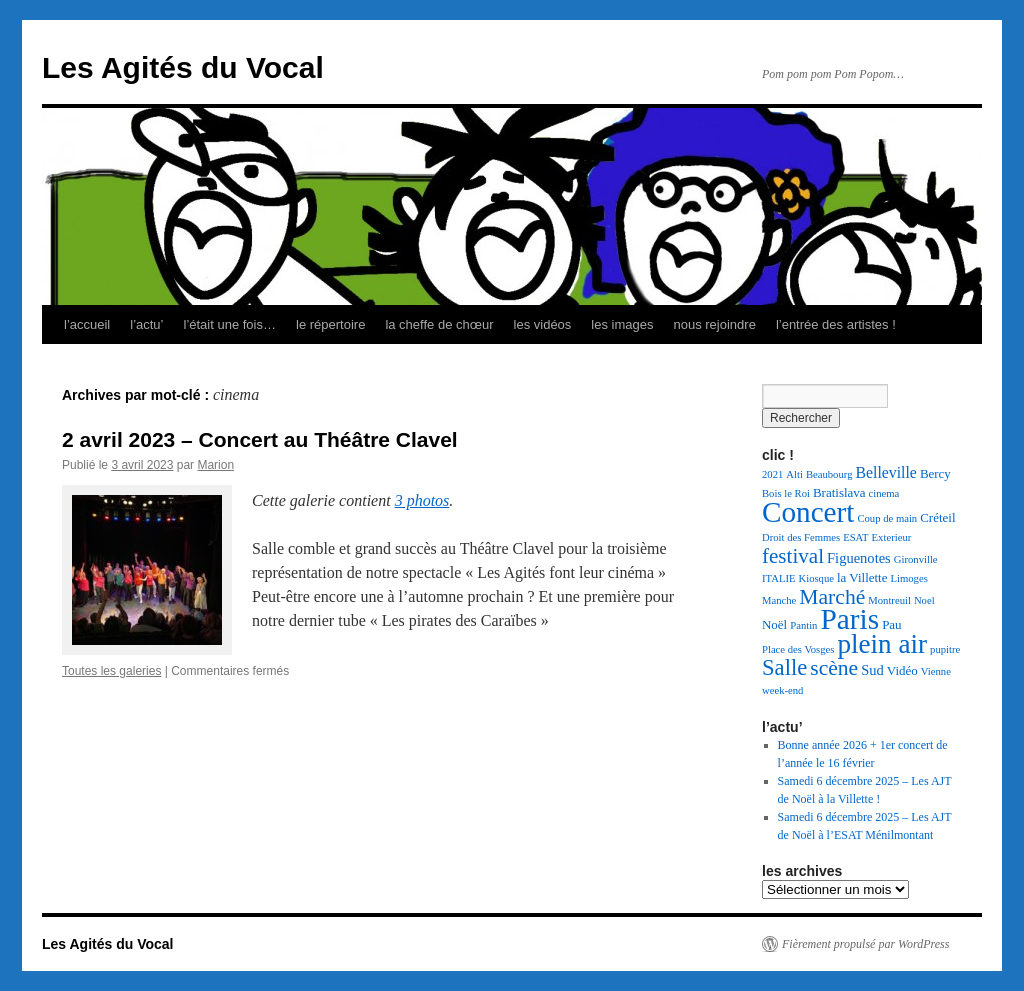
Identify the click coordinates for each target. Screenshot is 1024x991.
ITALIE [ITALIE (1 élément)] (778, 578)
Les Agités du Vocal (183, 67)
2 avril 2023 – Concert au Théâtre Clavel (260, 439)
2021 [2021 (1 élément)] (772, 474)
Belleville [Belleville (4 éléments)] (885, 472)
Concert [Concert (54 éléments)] (808, 512)
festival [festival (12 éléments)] (793, 556)
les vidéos (543, 324)
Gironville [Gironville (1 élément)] (916, 559)
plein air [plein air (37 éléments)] (882, 644)
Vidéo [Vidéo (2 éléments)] (902, 670)
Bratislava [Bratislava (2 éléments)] (839, 492)
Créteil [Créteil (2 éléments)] (937, 517)
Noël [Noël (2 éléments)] (774, 624)
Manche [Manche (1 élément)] (779, 600)
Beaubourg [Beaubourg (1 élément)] (829, 474)
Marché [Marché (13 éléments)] (832, 597)
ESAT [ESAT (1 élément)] (855, 537)
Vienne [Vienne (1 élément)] (936, 671)
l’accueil (87, 324)
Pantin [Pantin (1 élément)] (803, 625)
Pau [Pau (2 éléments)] (891, 624)
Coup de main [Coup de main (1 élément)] (887, 518)
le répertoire (330, 324)
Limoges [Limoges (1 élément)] (908, 578)
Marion (215, 465)
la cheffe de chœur (439, 324)
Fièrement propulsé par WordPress (865, 944)
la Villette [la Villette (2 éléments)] (862, 577)
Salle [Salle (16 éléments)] (784, 667)
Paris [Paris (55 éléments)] (849, 619)
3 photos (422, 500)
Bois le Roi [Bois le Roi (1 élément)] (786, 493)
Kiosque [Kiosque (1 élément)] (816, 578)
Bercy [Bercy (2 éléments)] (935, 473)
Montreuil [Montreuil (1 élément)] (889, 600)
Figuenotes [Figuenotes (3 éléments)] (859, 558)
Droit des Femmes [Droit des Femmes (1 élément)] (801, 537)
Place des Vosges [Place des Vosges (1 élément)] (798, 649)
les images (622, 324)
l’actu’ (146, 324)
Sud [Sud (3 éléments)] (872, 670)
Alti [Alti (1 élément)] (794, 474)
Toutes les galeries (111, 671)
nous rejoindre (714, 324)
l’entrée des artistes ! (836, 324)
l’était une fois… (230, 324)
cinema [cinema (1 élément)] (884, 493)
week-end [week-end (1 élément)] (782, 690)
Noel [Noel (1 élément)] (924, 600)
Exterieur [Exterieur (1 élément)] (892, 537)
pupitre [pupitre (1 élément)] (945, 649)
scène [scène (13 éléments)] (834, 668)
